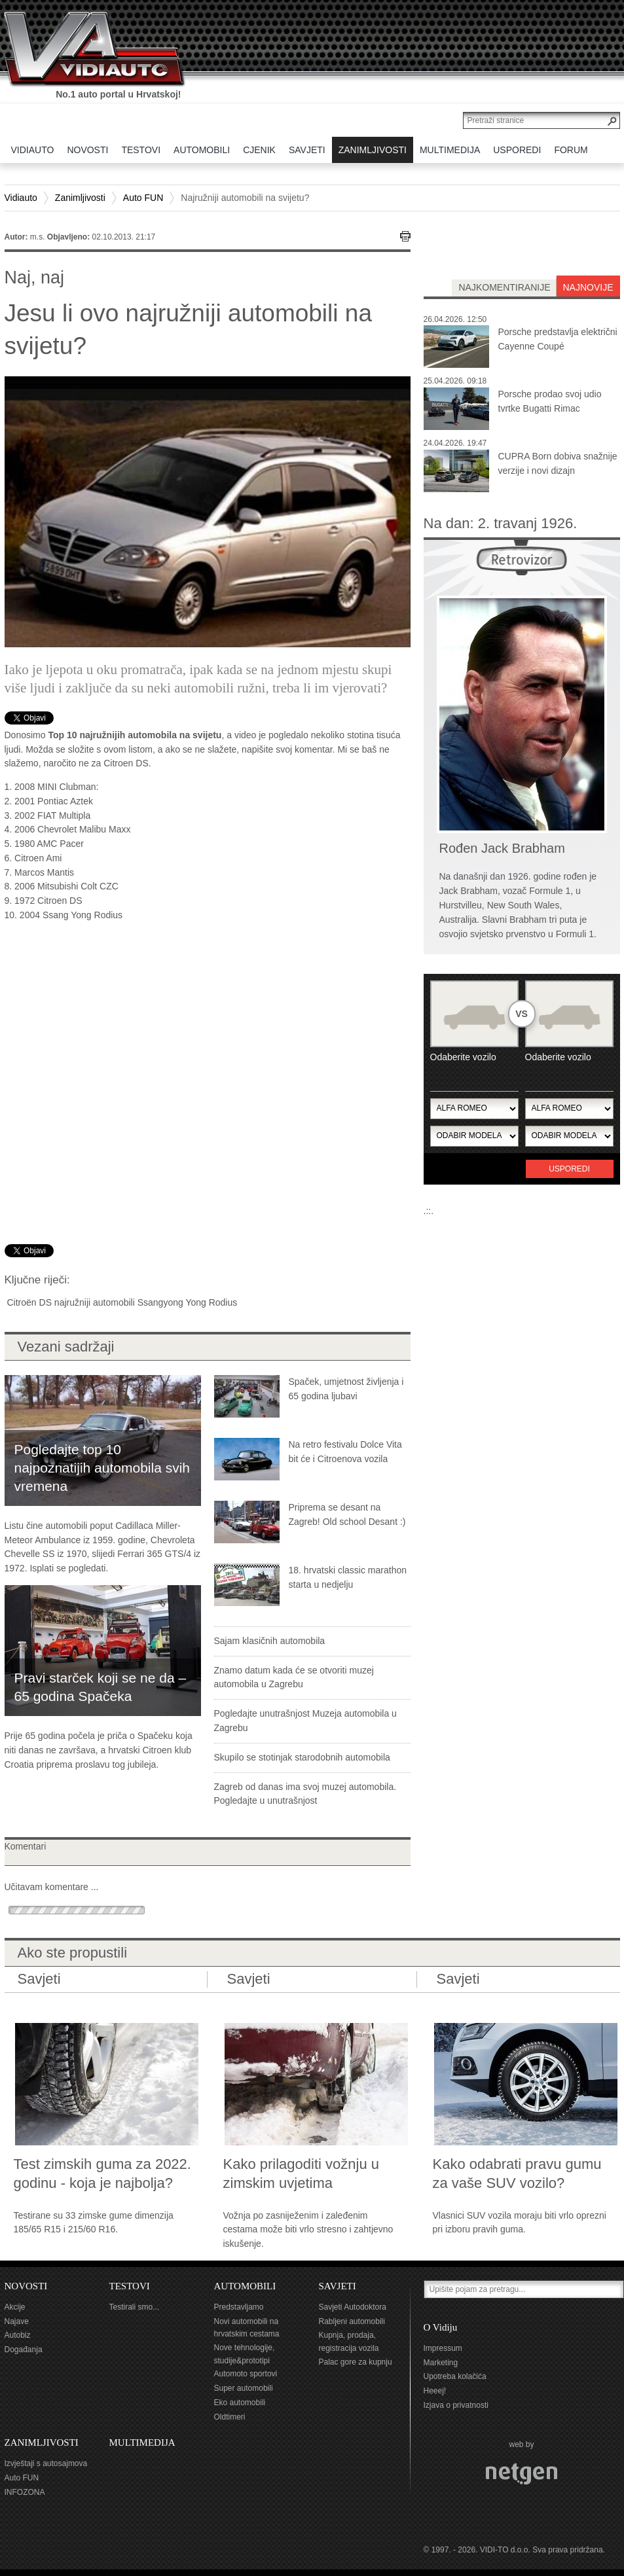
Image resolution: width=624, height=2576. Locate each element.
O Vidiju (441, 2327)
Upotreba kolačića (455, 2376)
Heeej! (435, 2390)
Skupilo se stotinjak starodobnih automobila (302, 1757)
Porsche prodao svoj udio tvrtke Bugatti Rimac (550, 401)
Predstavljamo (239, 2307)
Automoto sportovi (246, 2373)
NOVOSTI (26, 2286)
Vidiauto (21, 197)
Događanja (24, 2349)
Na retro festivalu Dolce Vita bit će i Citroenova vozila (345, 1451)
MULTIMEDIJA (142, 2442)
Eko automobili (240, 2402)
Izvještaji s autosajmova (46, 2463)
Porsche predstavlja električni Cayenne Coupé (557, 339)
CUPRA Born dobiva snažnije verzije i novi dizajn (557, 463)
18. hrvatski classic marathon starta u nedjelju (348, 1577)
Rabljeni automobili (352, 2321)
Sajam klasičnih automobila (269, 1641)
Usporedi (569, 1168)
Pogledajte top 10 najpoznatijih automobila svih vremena (102, 1468)
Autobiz (18, 2335)
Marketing (441, 2362)
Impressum (443, 2348)
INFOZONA (25, 2492)
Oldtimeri (230, 2417)
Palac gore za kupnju (355, 2362)
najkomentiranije (504, 287)
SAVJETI (337, 2286)
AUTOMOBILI (245, 2286)
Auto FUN (143, 197)
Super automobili (243, 2388)
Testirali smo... (134, 2307)
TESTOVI (129, 2286)
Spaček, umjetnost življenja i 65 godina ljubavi (346, 1388)
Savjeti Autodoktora (352, 2307)
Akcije (15, 2307)
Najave (17, 2321)
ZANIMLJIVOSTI (42, 2442)
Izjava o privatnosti (456, 2405)
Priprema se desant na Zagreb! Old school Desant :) (347, 1514)
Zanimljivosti (80, 197)
